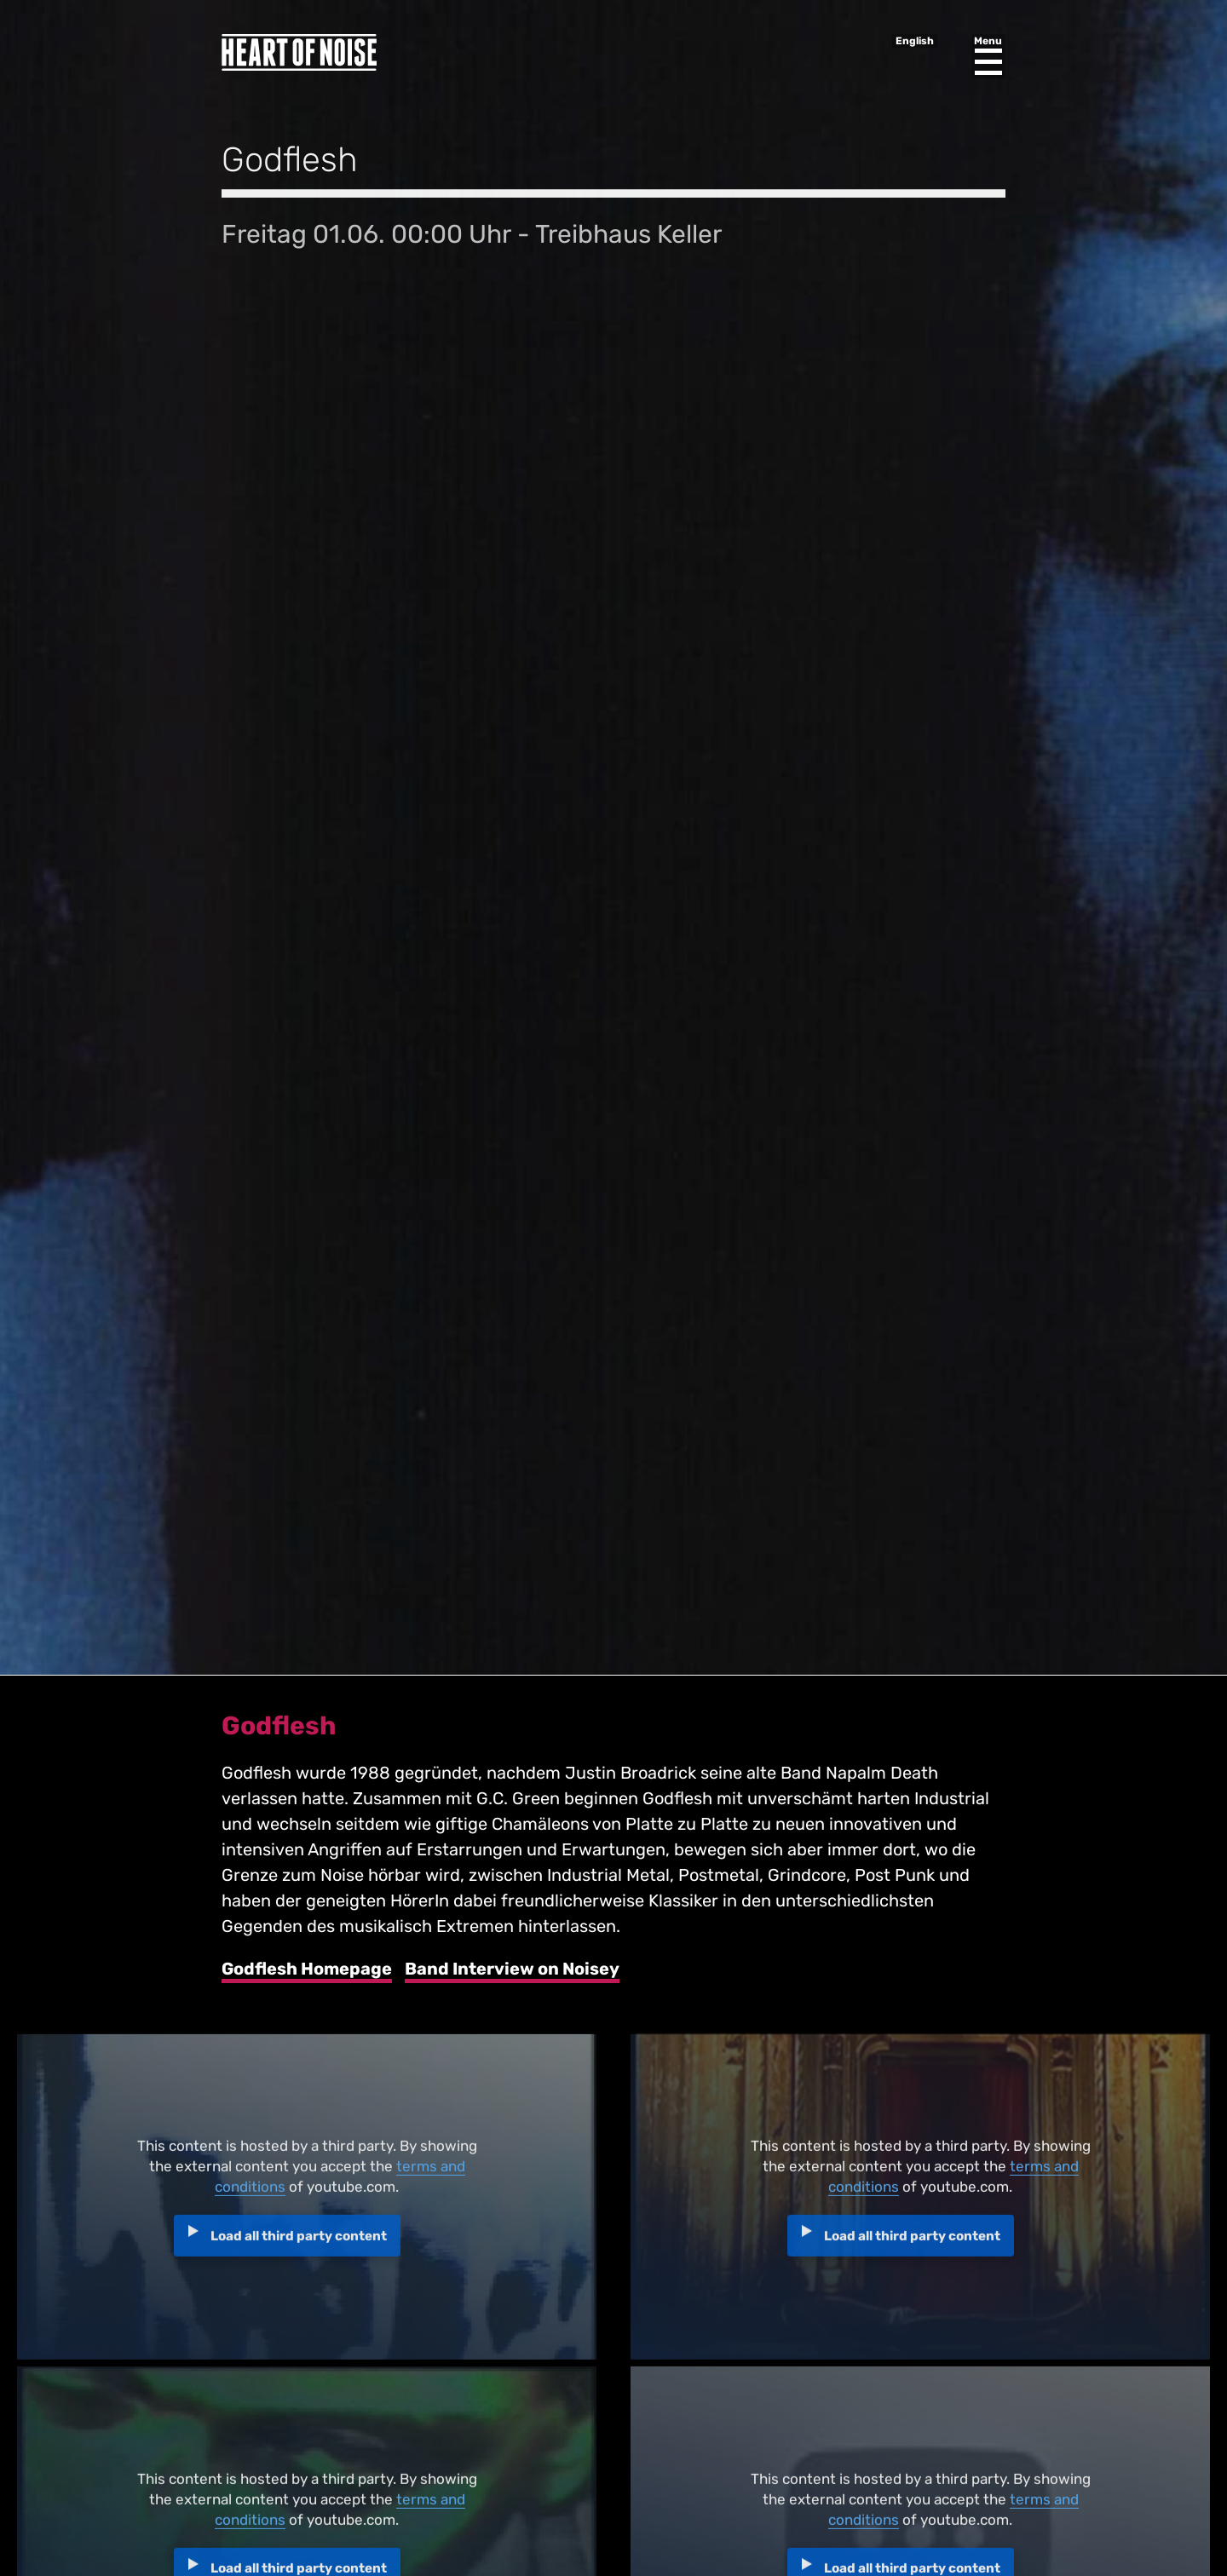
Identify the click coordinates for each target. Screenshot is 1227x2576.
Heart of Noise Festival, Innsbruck (299, 52)
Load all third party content (298, 2242)
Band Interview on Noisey (512, 1968)
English (915, 41)
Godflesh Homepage (307, 1968)
